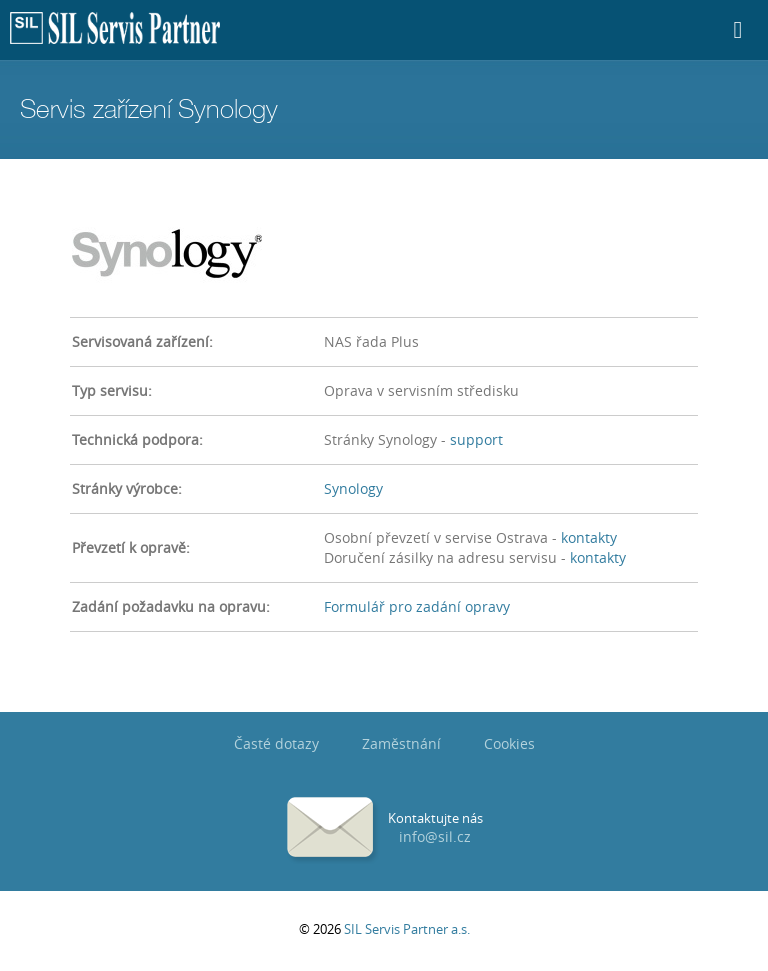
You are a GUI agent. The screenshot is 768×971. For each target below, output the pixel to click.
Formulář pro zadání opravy (417, 606)
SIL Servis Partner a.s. (407, 929)
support (476, 439)
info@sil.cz (435, 836)
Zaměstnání (401, 743)
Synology (353, 488)
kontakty (589, 537)
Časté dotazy (276, 743)
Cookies (509, 743)
